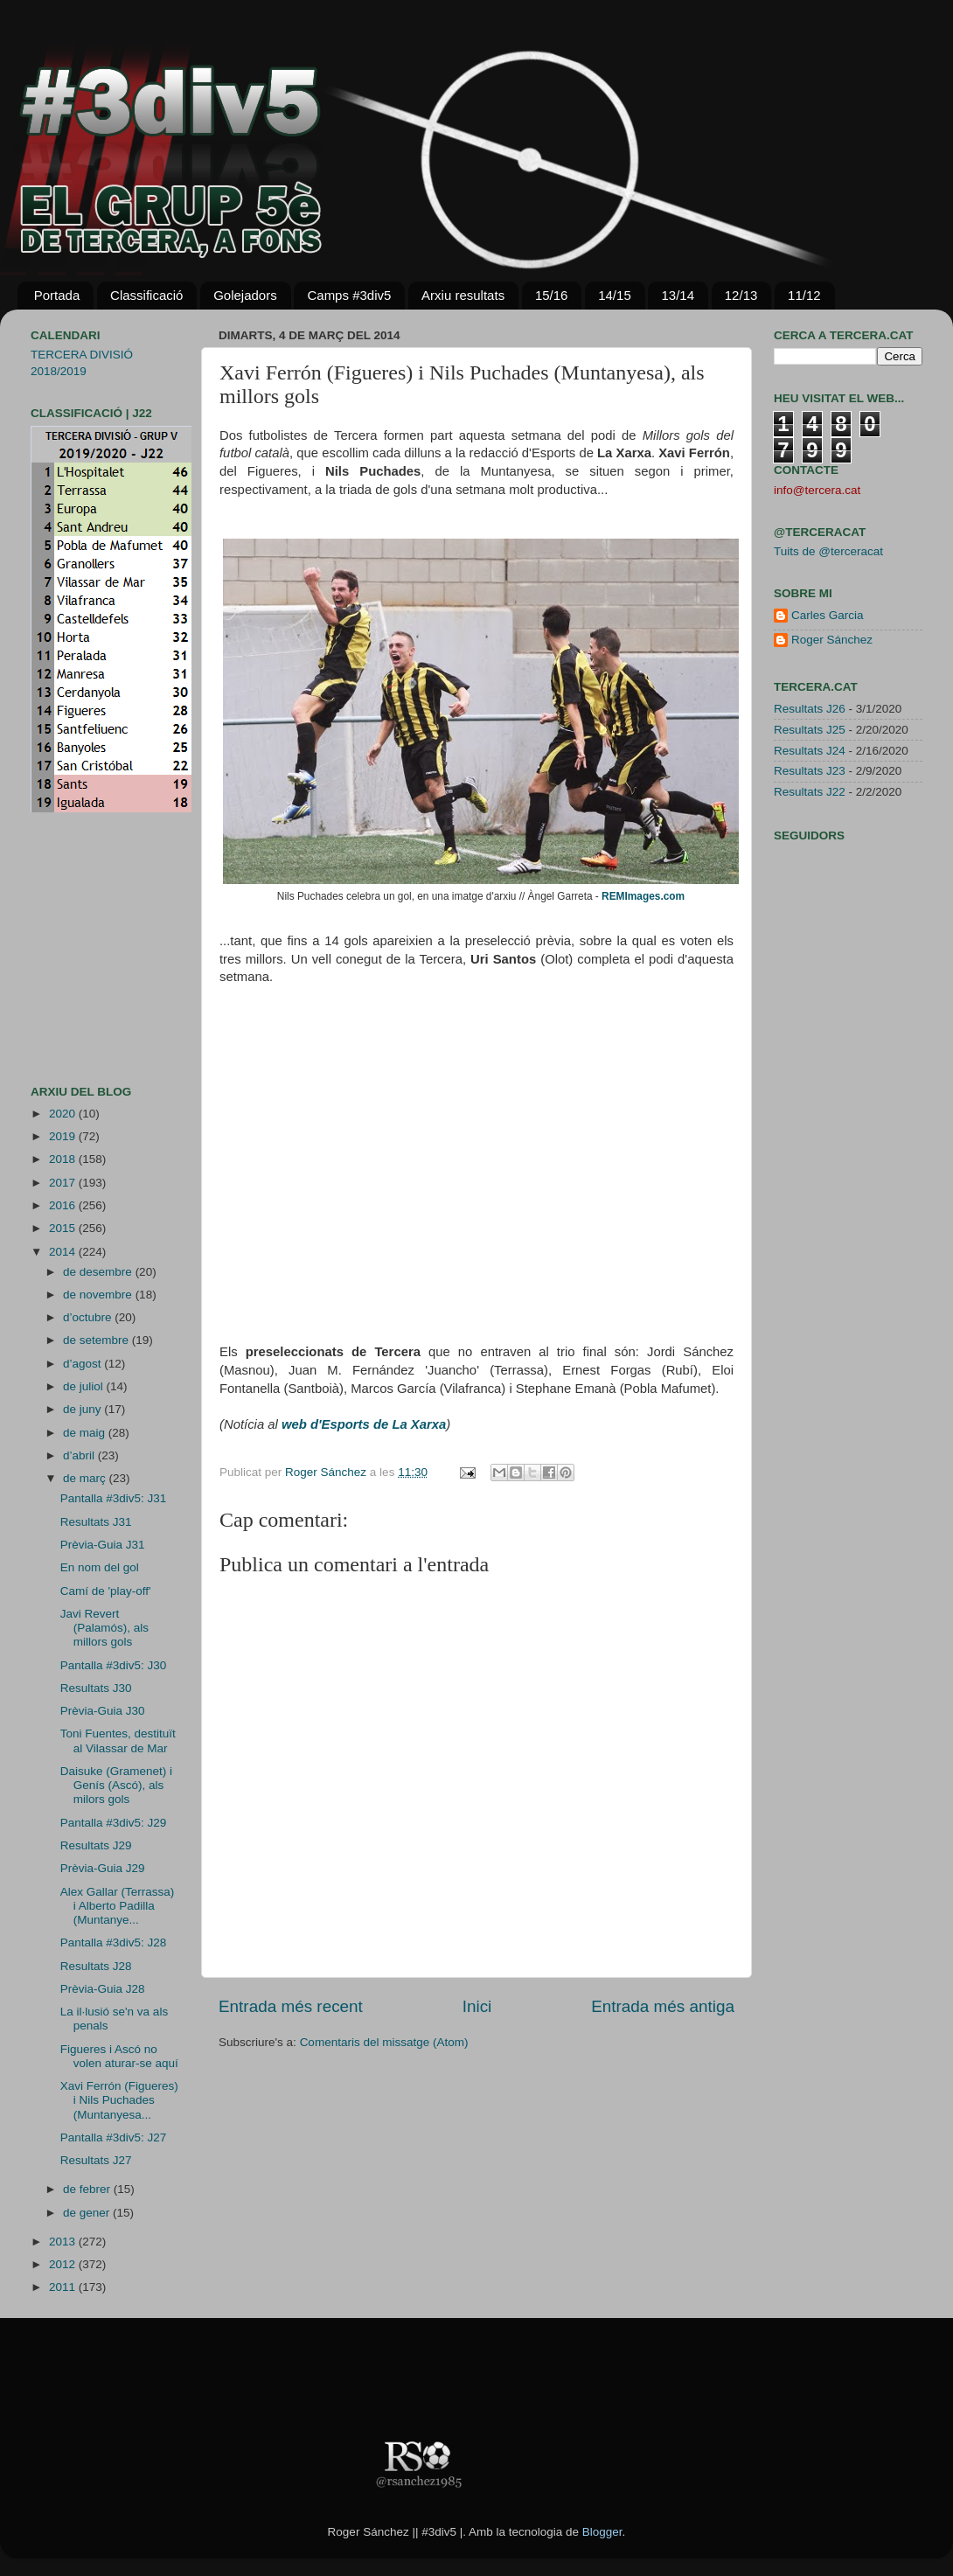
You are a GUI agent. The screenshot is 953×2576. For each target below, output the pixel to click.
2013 (64, 2241)
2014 (64, 1251)
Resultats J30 (96, 1688)
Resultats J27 (96, 2160)
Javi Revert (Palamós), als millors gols (104, 1627)
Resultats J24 (809, 750)
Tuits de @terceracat (828, 551)
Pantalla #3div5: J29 (113, 1822)
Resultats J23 (809, 770)
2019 (64, 1136)
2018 (64, 1159)
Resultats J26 (809, 708)
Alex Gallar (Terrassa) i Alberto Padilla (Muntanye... (117, 1905)
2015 (64, 1228)
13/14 (677, 295)
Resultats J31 (96, 1521)
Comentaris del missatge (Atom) (384, 2042)
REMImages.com (643, 896)
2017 (64, 1182)
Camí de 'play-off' (105, 1591)
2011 (64, 2287)
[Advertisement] (83, 949)
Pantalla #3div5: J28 (113, 1942)
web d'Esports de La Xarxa (364, 1424)
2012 (64, 2264)
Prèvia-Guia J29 (102, 1868)
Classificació (146, 295)
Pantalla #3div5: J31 (113, 1498)
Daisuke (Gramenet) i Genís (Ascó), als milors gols (116, 1785)
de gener (88, 2212)
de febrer (88, 2189)
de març (86, 1478)
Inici (477, 2006)
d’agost (83, 1363)
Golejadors (245, 295)
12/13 (741, 295)
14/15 (614, 295)
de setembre (97, 1340)
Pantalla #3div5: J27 (113, 2137)
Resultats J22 (809, 791)
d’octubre (89, 1317)
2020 (64, 1113)
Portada (57, 295)
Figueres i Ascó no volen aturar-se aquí (119, 2056)
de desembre (99, 1271)
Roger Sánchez (327, 1472)
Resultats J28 (96, 1966)
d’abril (80, 1455)
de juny (83, 1409)
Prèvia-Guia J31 (102, 1544)
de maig (85, 1432)
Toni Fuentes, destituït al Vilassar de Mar (118, 1740)
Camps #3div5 (349, 295)
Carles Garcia (827, 615)
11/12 (804, 295)
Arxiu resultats (462, 295)
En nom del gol (99, 1567)
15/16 (551, 295)
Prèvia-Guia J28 (102, 1988)
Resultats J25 (809, 729)
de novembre (99, 1294)
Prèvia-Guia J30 (102, 1710)
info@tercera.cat (817, 490)
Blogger (602, 2531)
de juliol (85, 1386)
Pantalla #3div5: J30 (113, 1665)
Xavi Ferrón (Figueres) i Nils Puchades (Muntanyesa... (119, 2099)
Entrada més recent (291, 2006)
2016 (64, 1205)
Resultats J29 (96, 1845)
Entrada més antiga (662, 2006)
